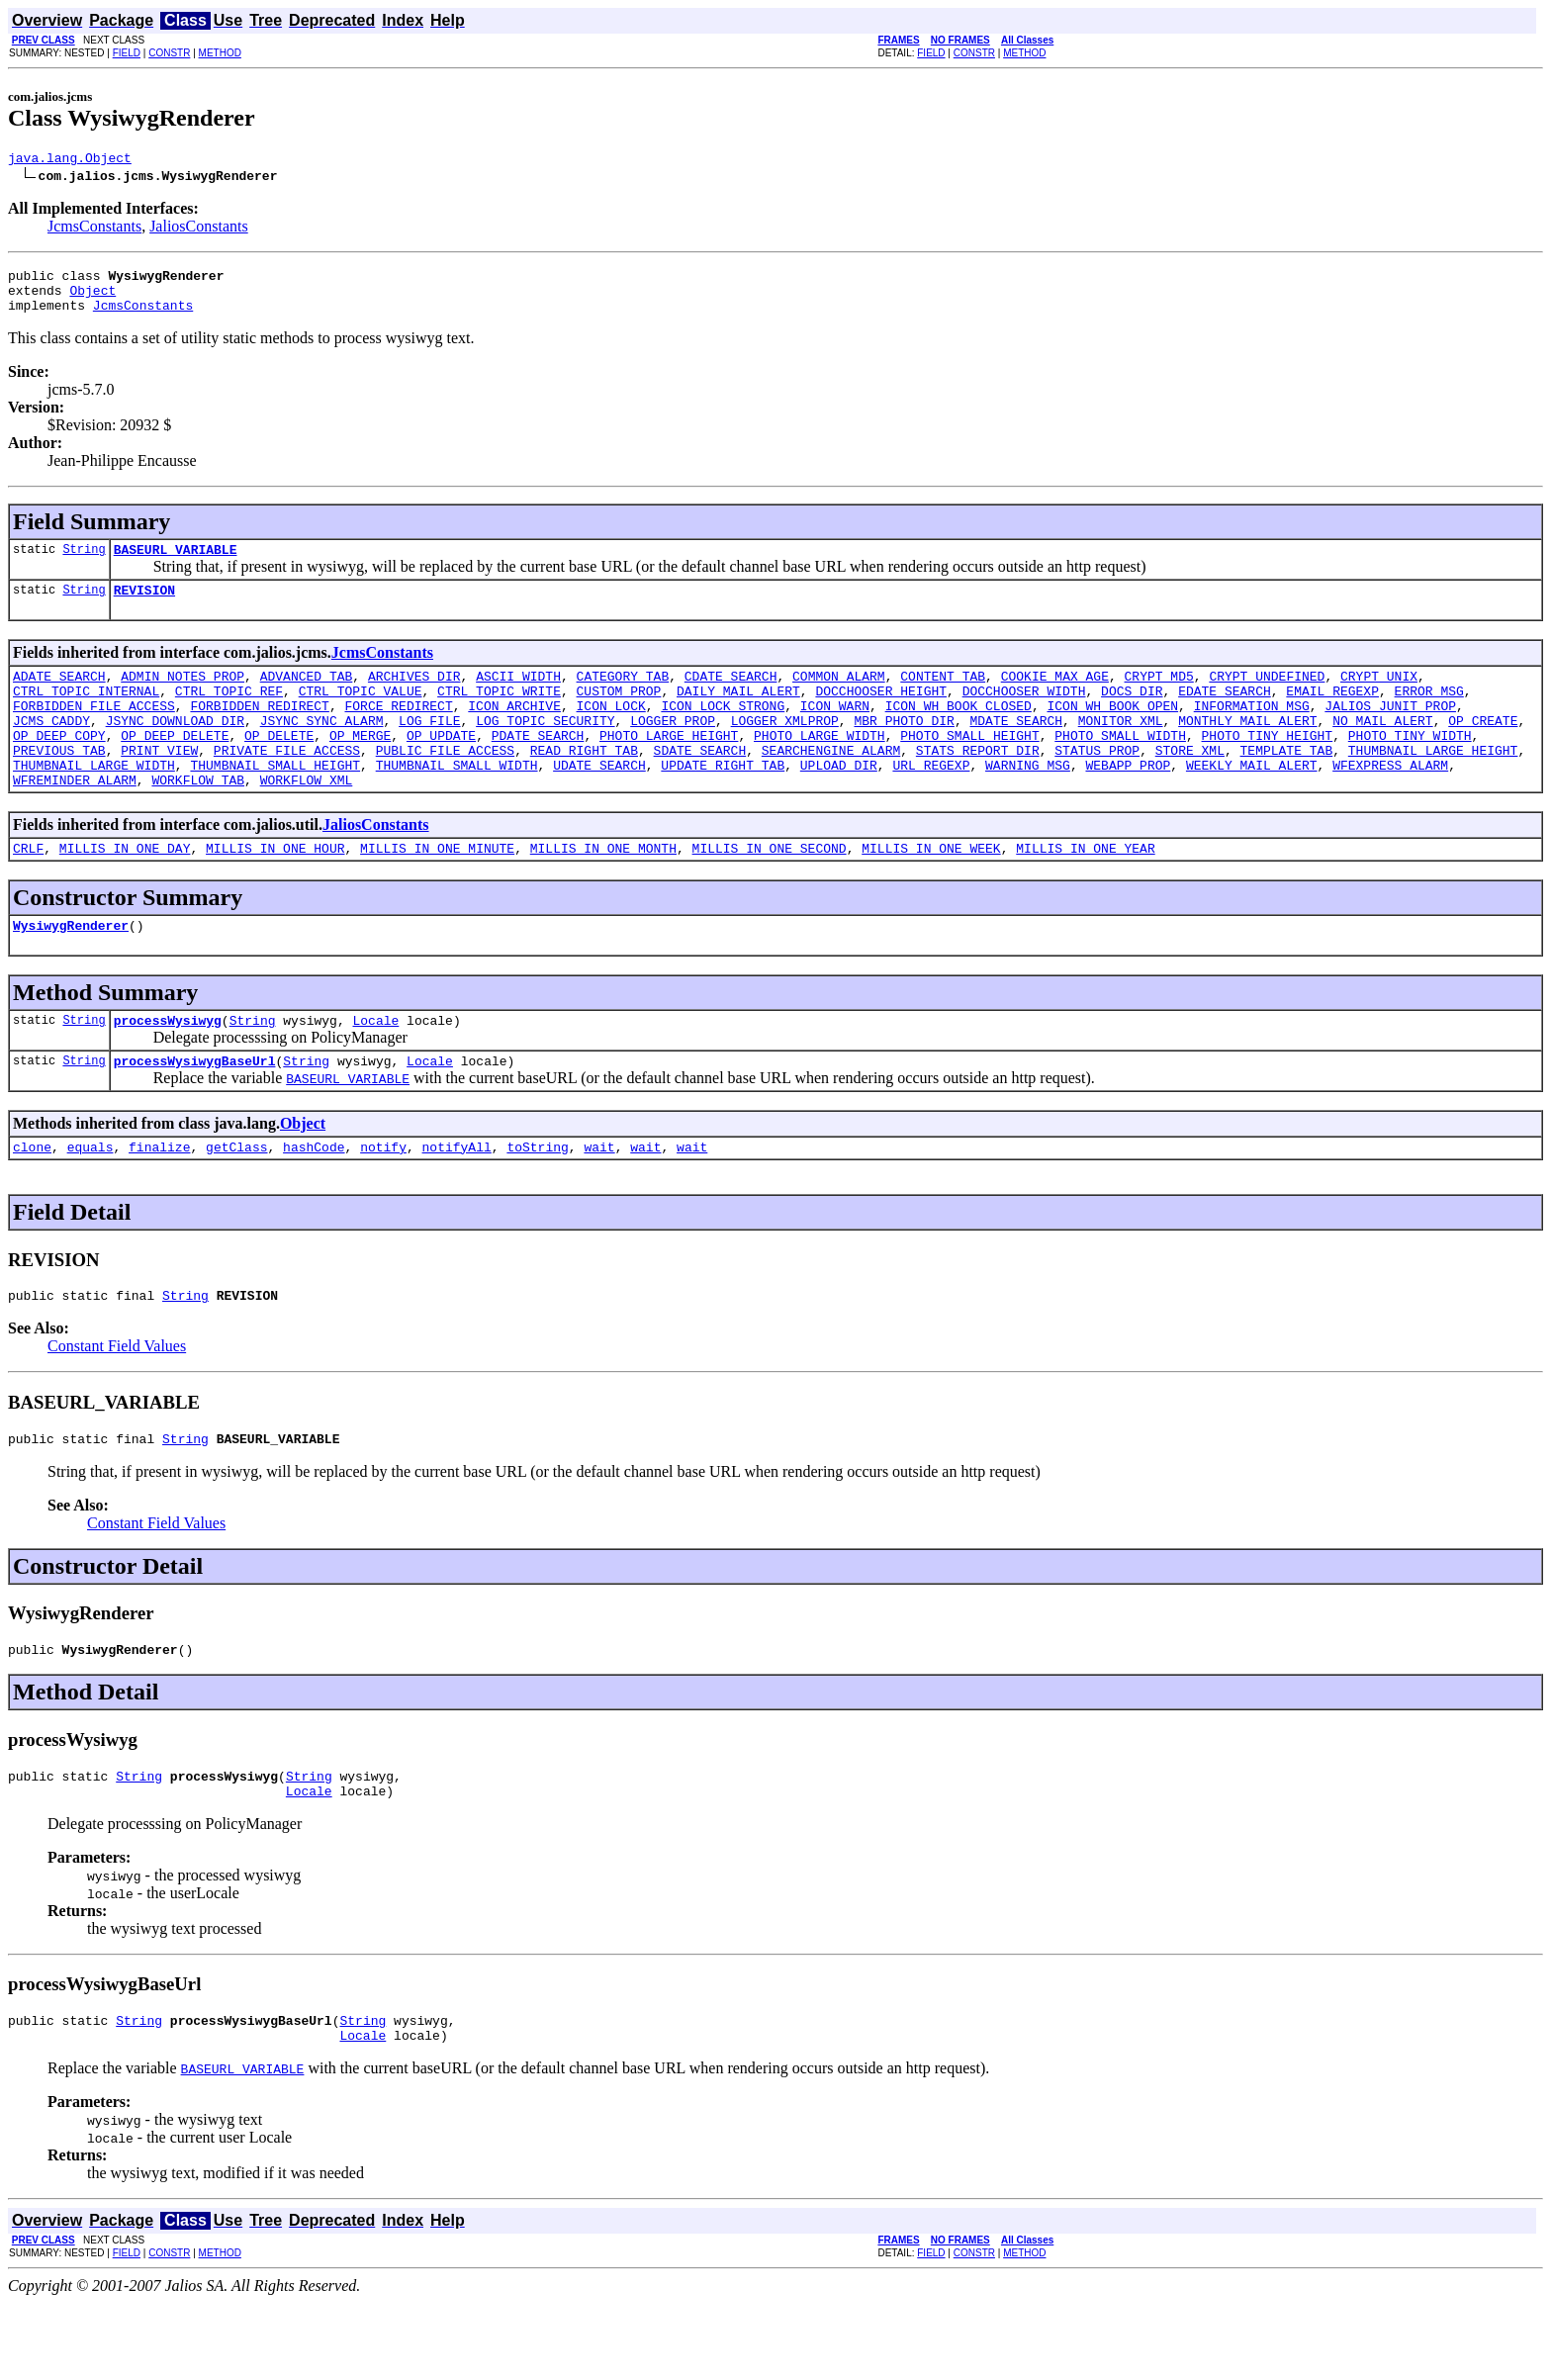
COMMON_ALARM (838, 696)
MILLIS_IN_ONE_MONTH (603, 892)
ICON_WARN (834, 732)
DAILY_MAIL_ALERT (738, 714)
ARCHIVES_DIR (414, 696)
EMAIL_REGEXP (1332, 714)
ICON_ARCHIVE (514, 732)
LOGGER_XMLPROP (785, 750)
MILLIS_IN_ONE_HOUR (275, 892)
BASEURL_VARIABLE (175, 564)
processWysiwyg (168, 1070)
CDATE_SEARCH (730, 696)
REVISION (144, 607)
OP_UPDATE (441, 768)
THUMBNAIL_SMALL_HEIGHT (275, 803)
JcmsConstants (94, 229)
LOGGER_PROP (672, 750)
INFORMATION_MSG (1252, 732)
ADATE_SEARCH (59, 696)
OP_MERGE (360, 768)
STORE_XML (1190, 785)
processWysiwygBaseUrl (195, 1114)
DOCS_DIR (1131, 714)
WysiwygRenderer (71, 972)
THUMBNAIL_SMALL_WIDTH (457, 803)
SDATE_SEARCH (699, 785)
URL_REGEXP (930, 803)
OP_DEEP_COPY (59, 768)
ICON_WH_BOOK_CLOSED (958, 732)
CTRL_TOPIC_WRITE (499, 714)
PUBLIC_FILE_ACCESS (445, 785)
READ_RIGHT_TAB (584, 785)
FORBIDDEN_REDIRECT (259, 732)
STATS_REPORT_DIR (978, 785)
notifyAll (457, 1203)
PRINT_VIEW (159, 785)
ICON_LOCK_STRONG (722, 732)
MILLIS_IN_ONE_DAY (125, 892)
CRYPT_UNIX (1378, 696)
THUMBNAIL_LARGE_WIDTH (94, 803)
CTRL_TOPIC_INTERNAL (86, 714)
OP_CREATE (1482, 750)
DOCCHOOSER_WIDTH (1024, 714)
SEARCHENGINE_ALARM (831, 785)
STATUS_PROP (1097, 785)
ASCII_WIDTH (518, 696)
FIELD (126, 52)
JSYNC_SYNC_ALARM (322, 750)
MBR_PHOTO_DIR (904, 750)
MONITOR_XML (1120, 750)
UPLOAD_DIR (838, 803)
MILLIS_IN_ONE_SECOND (768, 892)
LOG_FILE (429, 750)
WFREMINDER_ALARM (75, 821)
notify (383, 1203)
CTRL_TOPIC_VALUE (360, 714)
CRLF (28, 892)
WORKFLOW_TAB (197, 821)
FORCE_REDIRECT (398, 732)
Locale (375, 1070)
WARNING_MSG (1027, 803)
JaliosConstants (198, 229)
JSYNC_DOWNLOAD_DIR (175, 750)
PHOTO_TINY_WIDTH (1410, 768)
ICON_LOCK (610, 732)
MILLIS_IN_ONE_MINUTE (437, 892)
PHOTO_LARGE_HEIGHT (668, 768)
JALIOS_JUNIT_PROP (1390, 732)
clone (32, 1203)
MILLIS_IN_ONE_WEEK (931, 892)
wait (599, 1203)
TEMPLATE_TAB (1285, 785)
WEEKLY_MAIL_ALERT (1252, 803)
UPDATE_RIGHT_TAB (722, 803)
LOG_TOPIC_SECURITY (545, 750)
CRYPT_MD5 (1158, 696)
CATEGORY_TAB (623, 696)
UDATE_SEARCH (599, 803)
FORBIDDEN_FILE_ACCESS (94, 732)
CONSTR (169, 52)
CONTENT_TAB (942, 696)
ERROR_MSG (1428, 714)
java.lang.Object (70, 160)
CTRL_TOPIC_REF (229, 714)
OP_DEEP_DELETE (174, 768)
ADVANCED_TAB (306, 696)
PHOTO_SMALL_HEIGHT (969, 768)
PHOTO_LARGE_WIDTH (819, 768)
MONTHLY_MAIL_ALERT (1247, 750)
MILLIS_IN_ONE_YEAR (1085, 892)
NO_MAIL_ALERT (1382, 750)
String (83, 563)
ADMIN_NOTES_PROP (182, 696)
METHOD (220, 52)
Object (92, 299)
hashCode (313, 1203)
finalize (159, 1203)
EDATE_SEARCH (1224, 714)
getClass (236, 1203)
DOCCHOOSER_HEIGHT (881, 714)
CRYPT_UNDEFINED (1266, 696)
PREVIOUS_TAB (59, 785)
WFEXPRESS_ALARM (1390, 803)
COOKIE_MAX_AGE (1055, 696)
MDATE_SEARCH (1015, 750)
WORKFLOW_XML (306, 821)
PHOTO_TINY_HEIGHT (1266, 768)
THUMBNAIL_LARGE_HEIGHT (1433, 785)
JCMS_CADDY (51, 750)
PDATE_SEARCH (538, 768)
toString (537, 1203)
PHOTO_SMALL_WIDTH (1120, 768)
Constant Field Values (116, 1405)
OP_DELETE (279, 768)
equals (90, 1203)
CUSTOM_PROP (618, 714)
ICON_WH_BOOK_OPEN (1112, 732)
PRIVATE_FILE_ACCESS (287, 785)
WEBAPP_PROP (1127, 803)
